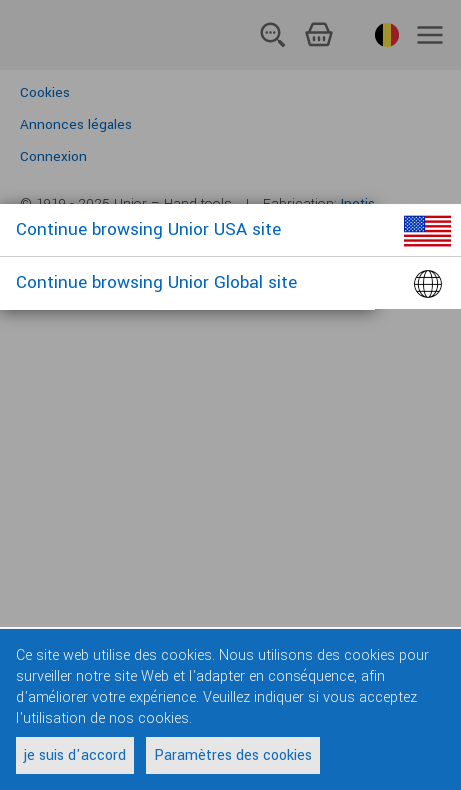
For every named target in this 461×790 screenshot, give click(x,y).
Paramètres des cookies (233, 755)
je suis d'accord (75, 755)
